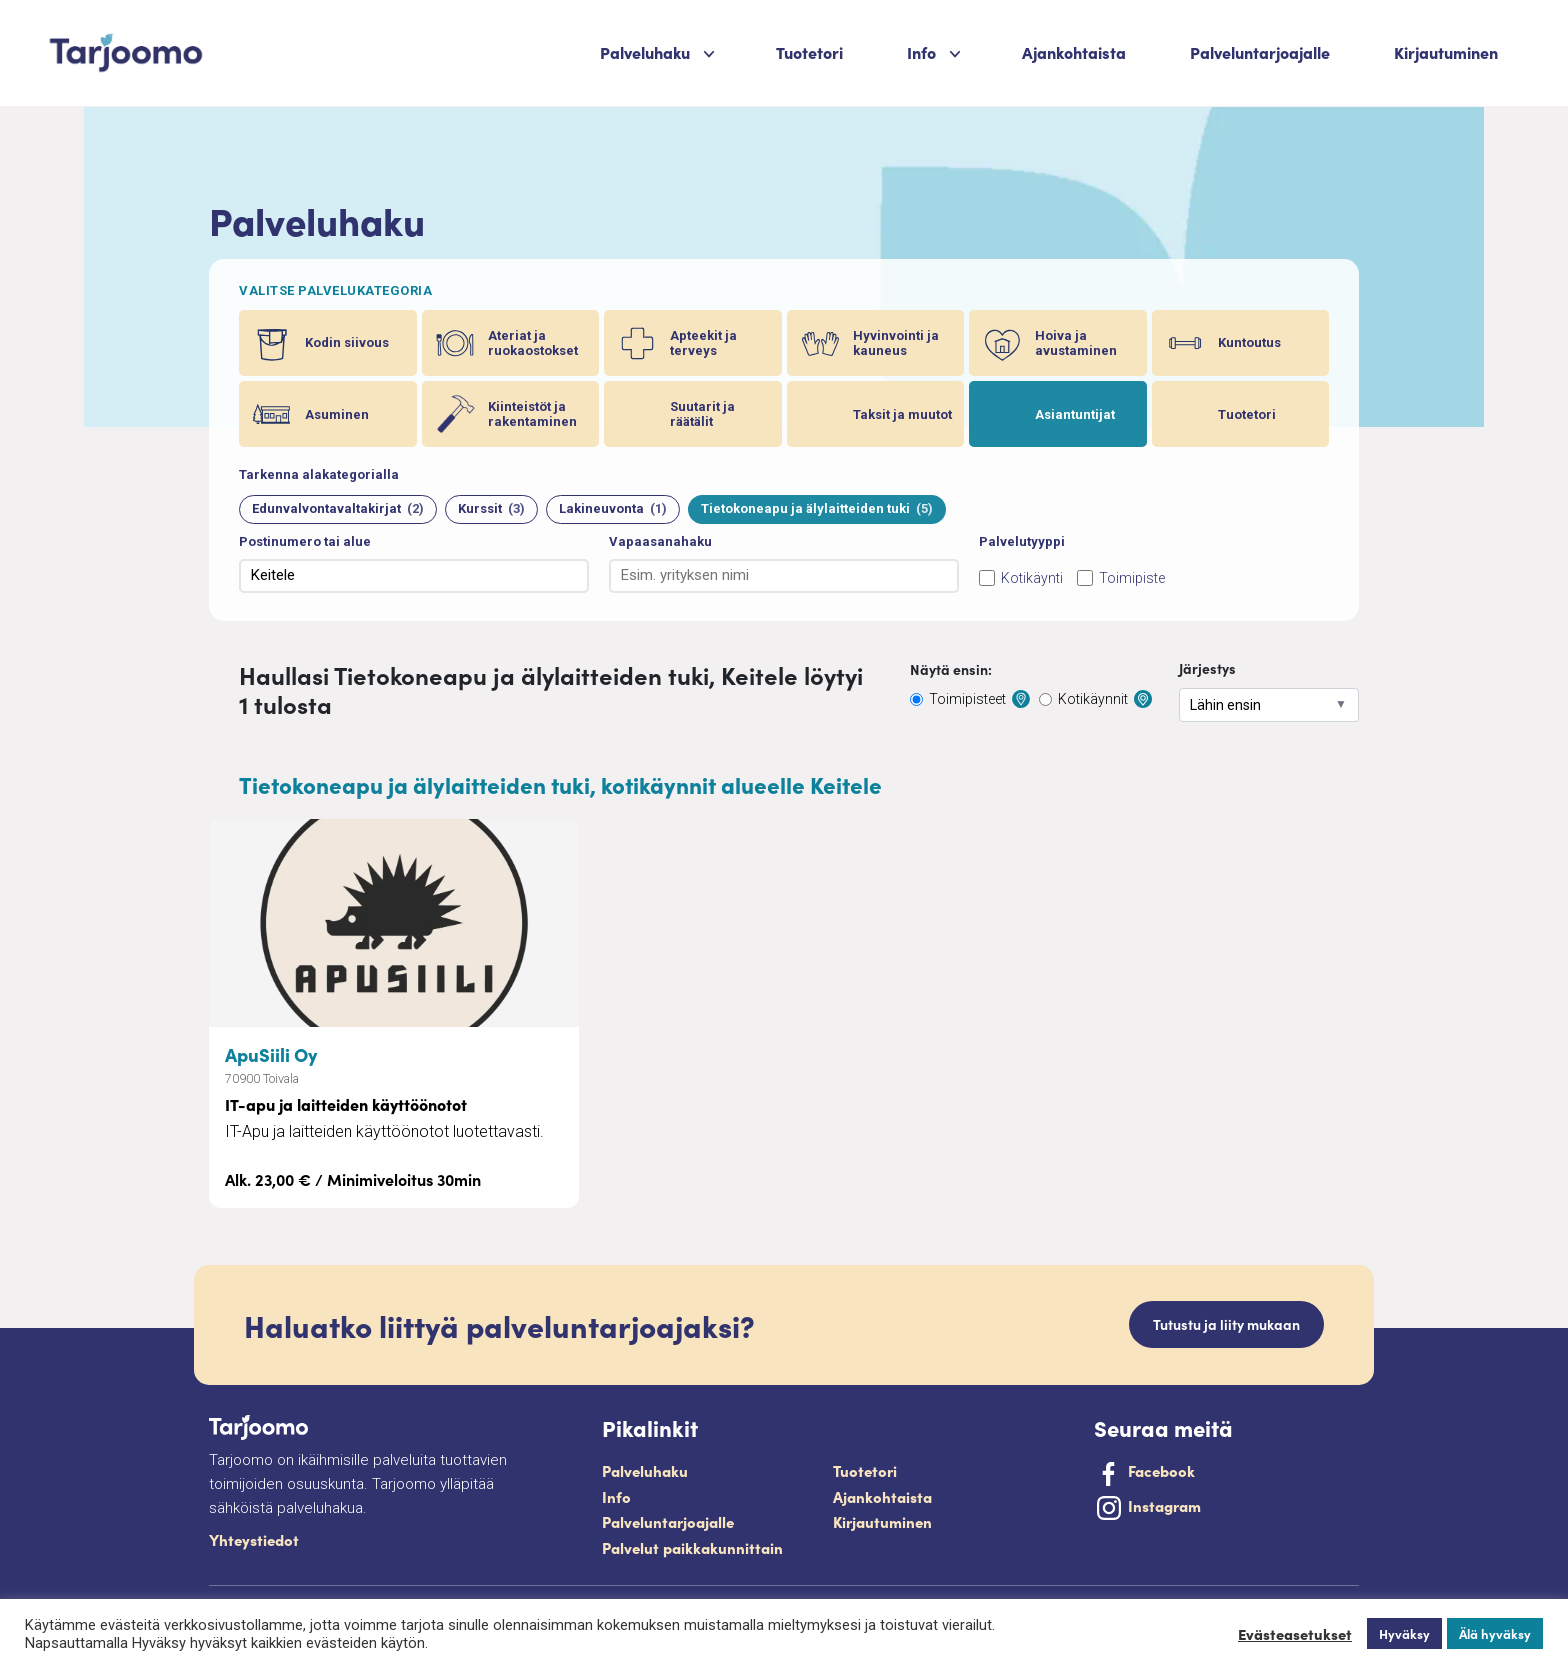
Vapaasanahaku (660, 541)
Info (921, 52)
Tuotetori (809, 52)
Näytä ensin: (951, 669)
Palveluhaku (645, 52)
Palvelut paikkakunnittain (692, 1547)
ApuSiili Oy (271, 1054)
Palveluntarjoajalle (1260, 52)
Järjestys (1207, 668)
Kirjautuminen (1446, 52)
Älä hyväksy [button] (1495, 1633)
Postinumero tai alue (305, 541)
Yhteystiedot (254, 1539)
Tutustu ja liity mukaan (1226, 1324)
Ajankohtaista (1074, 52)
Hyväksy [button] (1404, 1633)
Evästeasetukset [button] (1295, 1634)
